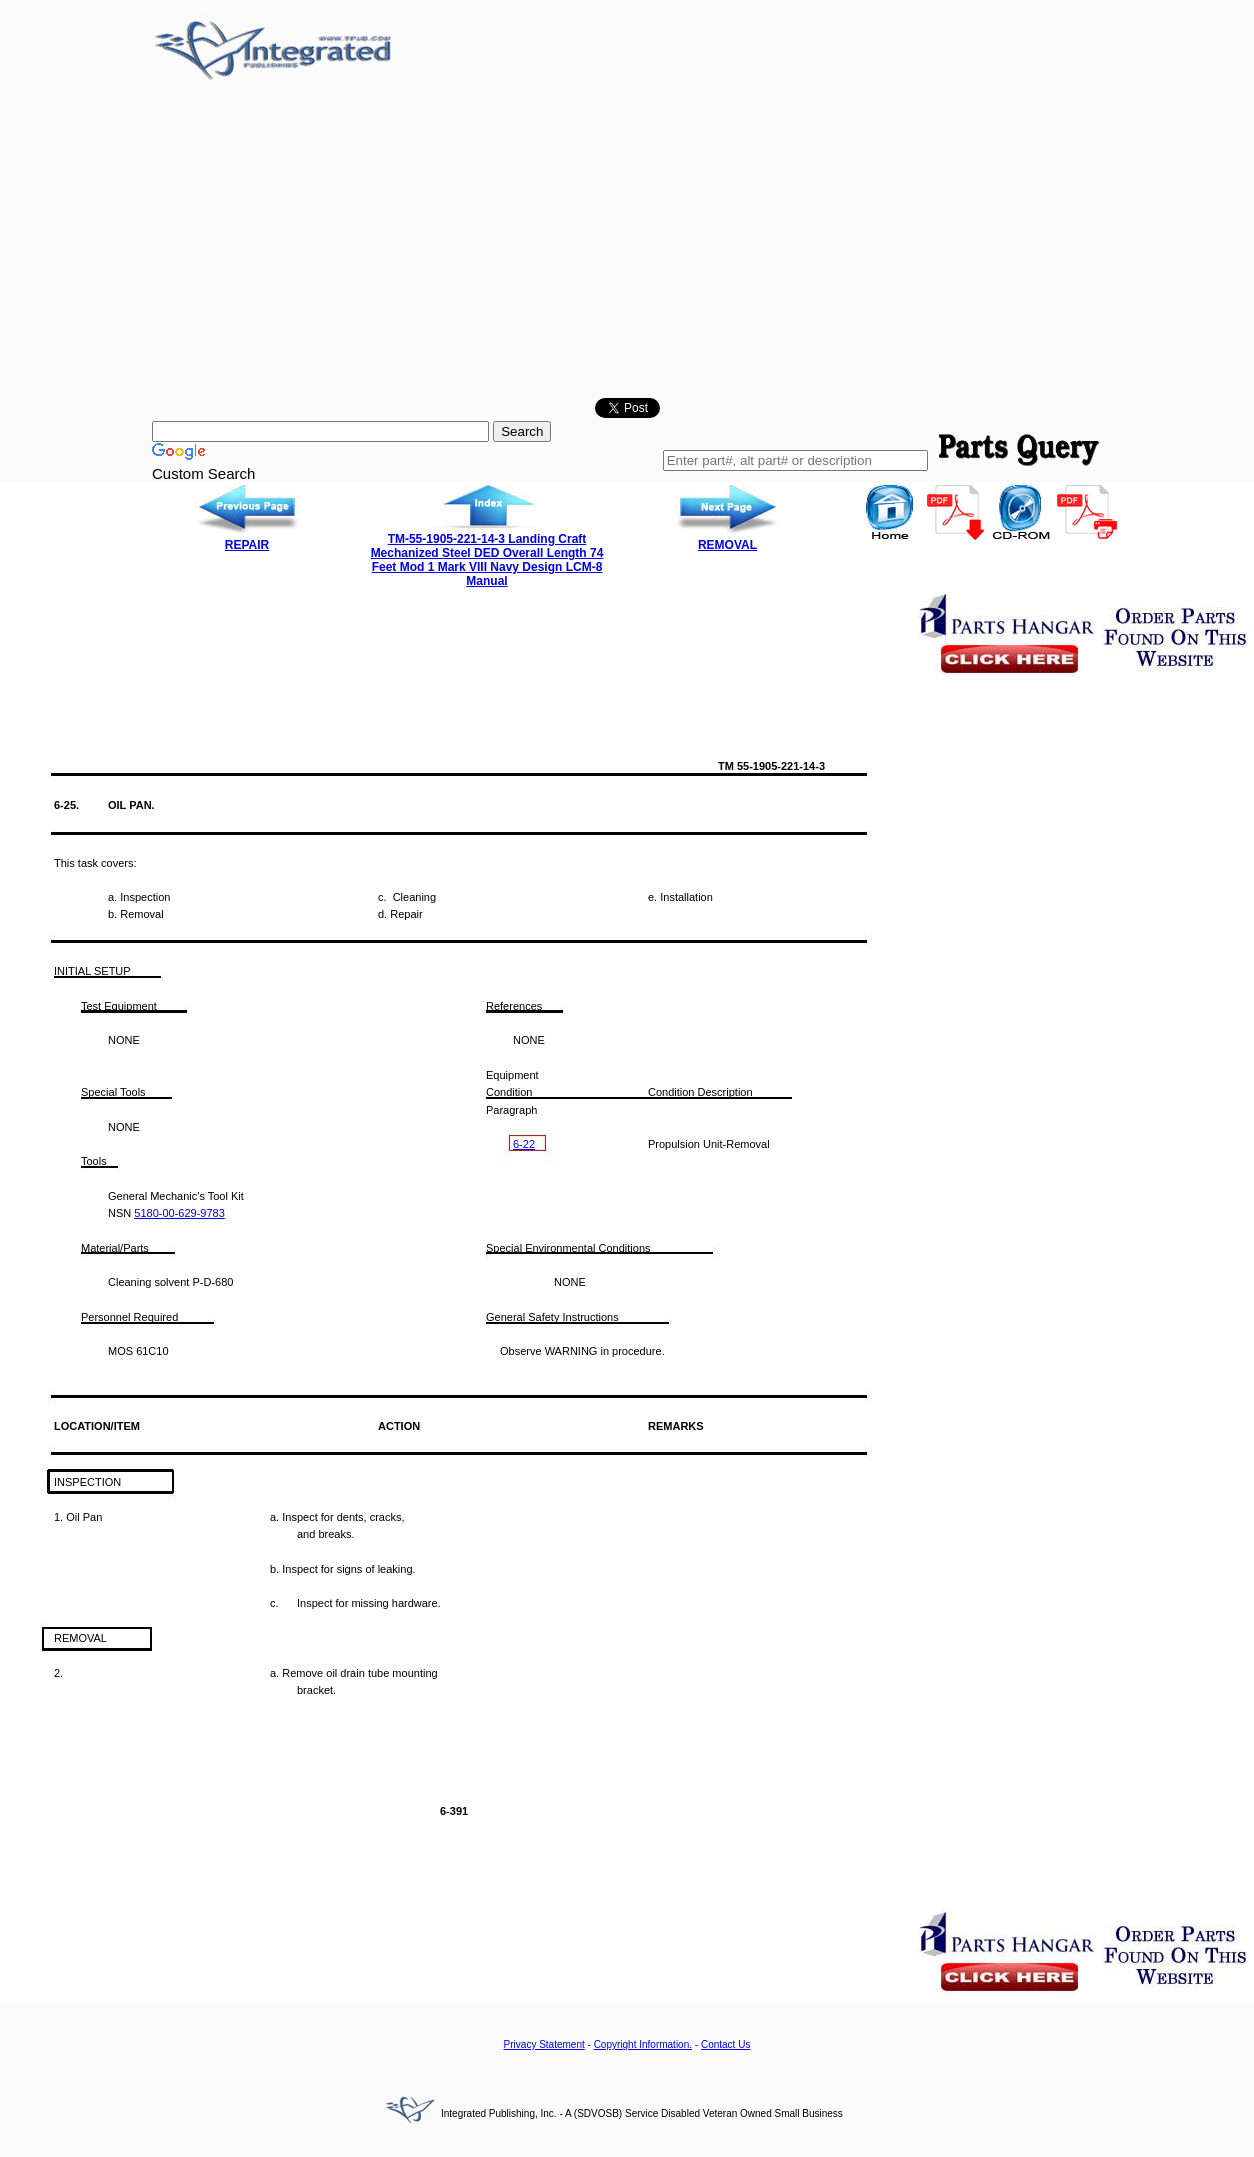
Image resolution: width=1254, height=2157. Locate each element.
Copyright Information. (643, 2044)
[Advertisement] (627, 243)
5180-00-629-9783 (179, 1213)
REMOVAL (727, 545)
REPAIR (247, 545)
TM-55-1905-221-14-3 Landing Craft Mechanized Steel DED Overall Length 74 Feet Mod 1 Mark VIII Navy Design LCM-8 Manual (487, 560)
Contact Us (725, 2044)
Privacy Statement (544, 2044)
